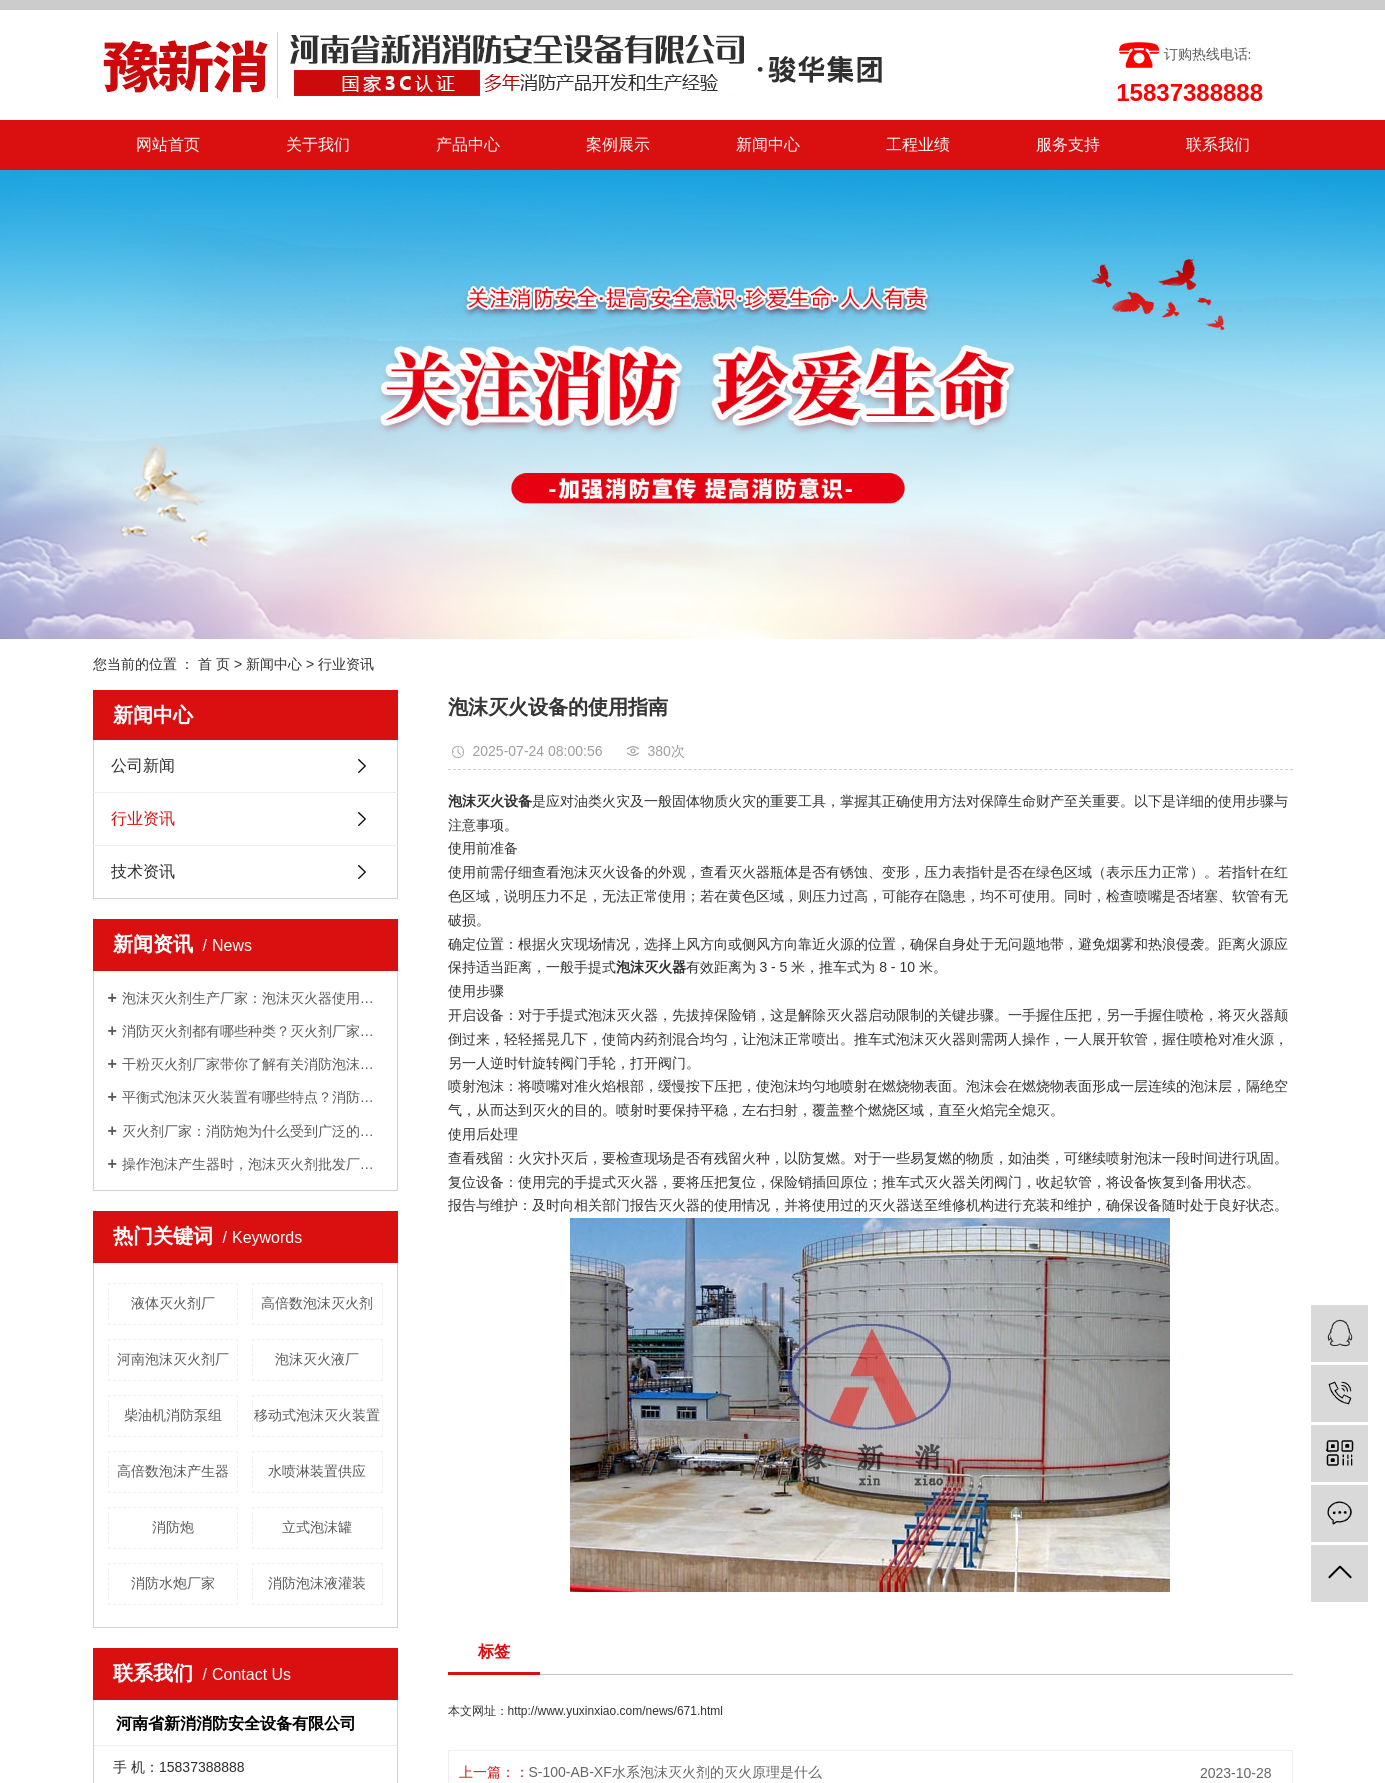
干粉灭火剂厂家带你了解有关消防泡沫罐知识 (252, 1064)
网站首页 (168, 144)
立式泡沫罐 (317, 1527)
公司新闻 (143, 765)
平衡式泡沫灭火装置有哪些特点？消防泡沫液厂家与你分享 (252, 1097)
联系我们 (1218, 144)
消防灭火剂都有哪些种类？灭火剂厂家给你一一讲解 (252, 1031)
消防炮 (173, 1527)
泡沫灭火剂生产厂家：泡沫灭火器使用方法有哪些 (252, 998)
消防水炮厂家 (173, 1583)
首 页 (214, 664)
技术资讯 (143, 871)
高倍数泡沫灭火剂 (317, 1303)
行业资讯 (346, 664)
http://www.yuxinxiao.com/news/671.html (615, 1711)
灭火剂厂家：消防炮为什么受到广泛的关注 (252, 1131)
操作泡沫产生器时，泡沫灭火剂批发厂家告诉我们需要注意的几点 (252, 1164)
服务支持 (1068, 144)
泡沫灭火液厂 (317, 1359)
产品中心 (468, 144)
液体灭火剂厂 (173, 1303)
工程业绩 (918, 144)
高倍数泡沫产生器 (173, 1471)
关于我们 (318, 144)
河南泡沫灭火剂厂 (173, 1359)
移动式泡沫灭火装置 (317, 1415)
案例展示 (618, 144)
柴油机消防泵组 (173, 1415)
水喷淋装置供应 (317, 1471)
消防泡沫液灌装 (317, 1583)
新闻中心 (768, 144)
